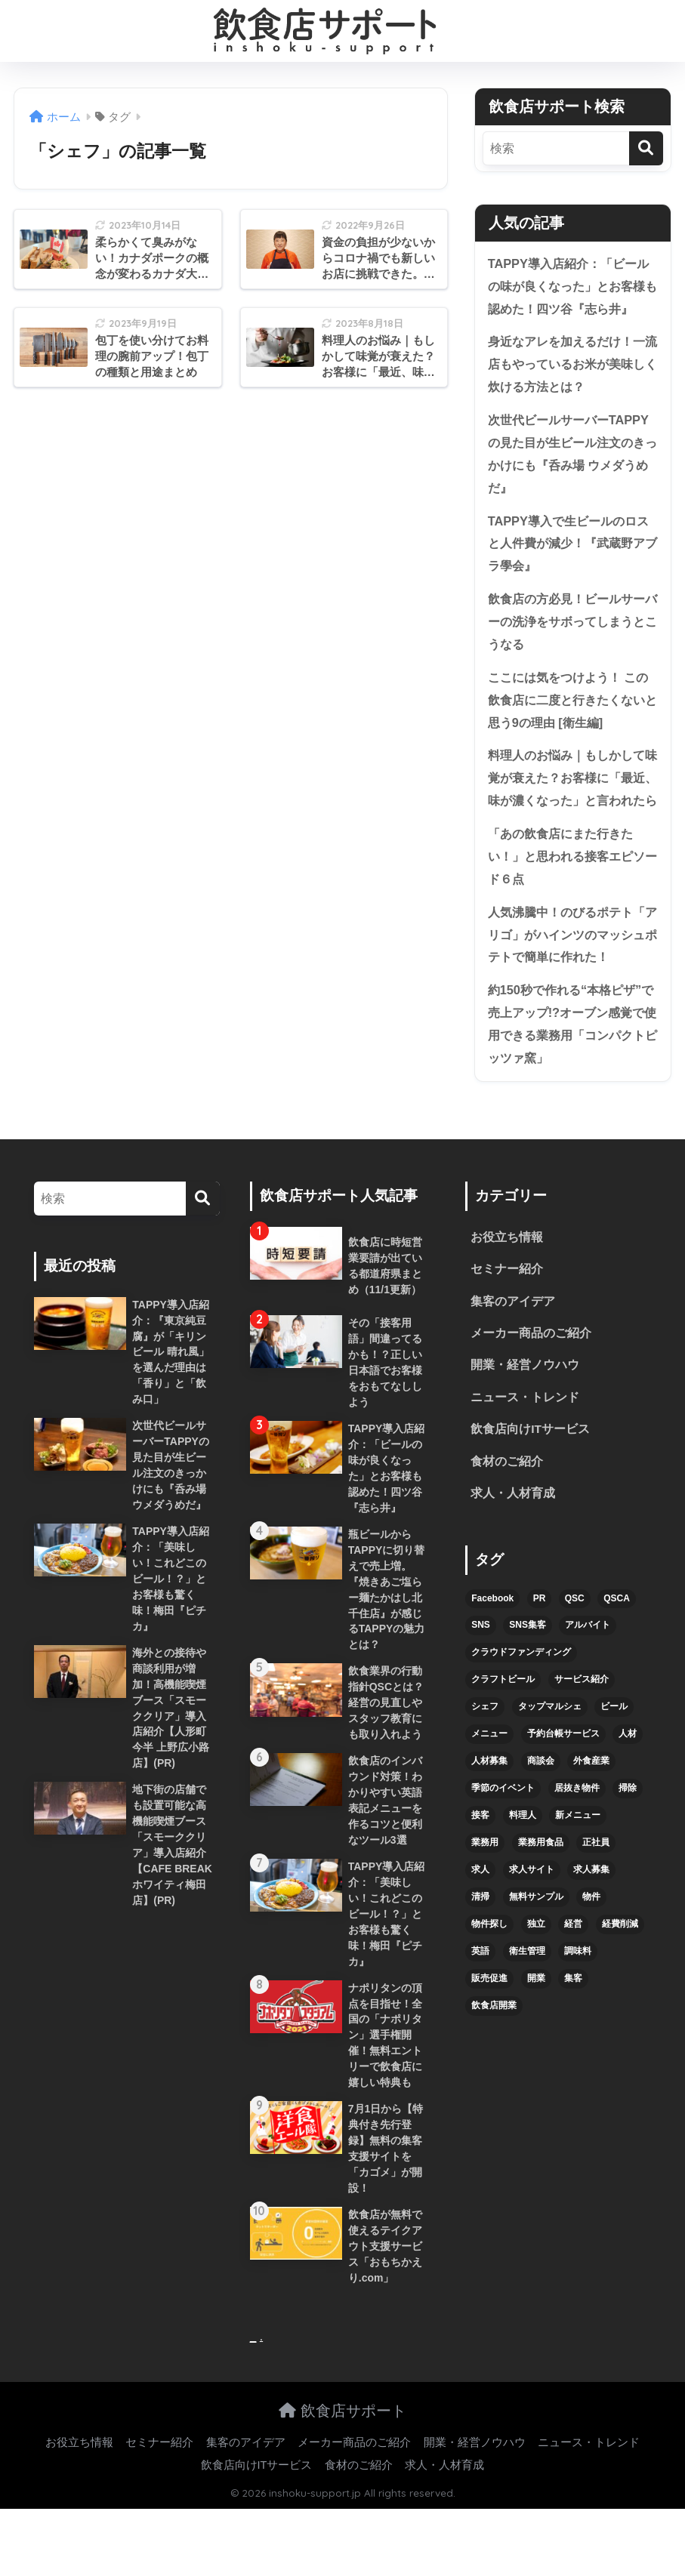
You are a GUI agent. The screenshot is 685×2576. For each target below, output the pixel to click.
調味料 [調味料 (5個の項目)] (577, 1999)
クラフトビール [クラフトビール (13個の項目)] (503, 1727)
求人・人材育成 (513, 1541)
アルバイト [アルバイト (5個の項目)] (587, 1674)
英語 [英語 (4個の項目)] (480, 1999)
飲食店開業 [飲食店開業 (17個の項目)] (494, 2053)
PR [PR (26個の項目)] (539, 1646)
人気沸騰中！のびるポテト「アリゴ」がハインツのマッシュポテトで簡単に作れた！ (571, 974)
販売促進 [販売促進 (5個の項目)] (489, 2026)
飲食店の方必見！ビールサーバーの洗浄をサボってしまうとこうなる (571, 630)
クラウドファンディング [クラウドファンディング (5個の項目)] (521, 1701)
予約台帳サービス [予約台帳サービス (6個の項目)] (563, 1781)
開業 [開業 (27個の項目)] (536, 2026)
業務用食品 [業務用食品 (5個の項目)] (540, 1890)
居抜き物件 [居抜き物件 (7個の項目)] (577, 1836)
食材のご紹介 (507, 1508)
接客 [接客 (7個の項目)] (480, 1863)
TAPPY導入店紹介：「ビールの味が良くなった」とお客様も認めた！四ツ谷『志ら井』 (573, 287)
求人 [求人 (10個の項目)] (480, 1917)
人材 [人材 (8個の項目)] (628, 1781)
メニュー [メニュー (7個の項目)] (489, 1781)
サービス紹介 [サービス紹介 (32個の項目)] (581, 1727)
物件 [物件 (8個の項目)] (591, 1945)
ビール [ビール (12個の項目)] (614, 1754)
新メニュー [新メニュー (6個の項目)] (577, 1863)
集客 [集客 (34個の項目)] (573, 2026)
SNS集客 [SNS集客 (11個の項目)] (527, 1674)
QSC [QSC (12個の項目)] (575, 1646)
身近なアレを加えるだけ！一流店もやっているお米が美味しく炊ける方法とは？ (571, 367)
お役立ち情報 (507, 1280)
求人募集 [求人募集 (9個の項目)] (591, 1917)
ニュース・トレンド (525, 1443)
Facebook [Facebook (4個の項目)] (492, 1646)
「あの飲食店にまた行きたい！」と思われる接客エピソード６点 (571, 894)
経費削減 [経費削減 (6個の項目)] (620, 1972)
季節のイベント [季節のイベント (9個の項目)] (503, 1836)
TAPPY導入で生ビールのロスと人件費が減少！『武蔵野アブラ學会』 (573, 550)
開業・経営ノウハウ (525, 1411)
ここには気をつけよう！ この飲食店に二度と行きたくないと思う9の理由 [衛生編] (571, 710)
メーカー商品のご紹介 (531, 1378)
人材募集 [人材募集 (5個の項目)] (489, 1809)
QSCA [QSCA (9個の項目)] (616, 1646)
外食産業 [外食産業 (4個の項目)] (591, 1809)
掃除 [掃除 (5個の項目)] (628, 1836)
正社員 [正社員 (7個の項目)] (595, 1890)
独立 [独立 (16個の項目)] (536, 1972)
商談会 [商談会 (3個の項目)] (540, 1809)
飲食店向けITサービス (530, 1476)
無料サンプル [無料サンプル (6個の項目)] (536, 1945)
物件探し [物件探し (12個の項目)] (489, 1972)
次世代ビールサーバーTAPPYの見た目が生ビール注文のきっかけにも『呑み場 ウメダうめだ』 (573, 459)
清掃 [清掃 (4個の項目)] (480, 1945)
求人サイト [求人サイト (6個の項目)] (531, 1917)
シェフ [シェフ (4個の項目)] (484, 1754)
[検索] (646, 148)
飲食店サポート (342, 2477)
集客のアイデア (513, 1345)
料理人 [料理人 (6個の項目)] (522, 1863)
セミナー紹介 (507, 1313)
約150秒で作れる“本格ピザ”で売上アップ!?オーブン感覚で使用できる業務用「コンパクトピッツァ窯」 (571, 1066)
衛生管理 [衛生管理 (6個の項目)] (527, 1999)
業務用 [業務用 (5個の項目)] (484, 1890)
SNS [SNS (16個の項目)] (480, 1674)
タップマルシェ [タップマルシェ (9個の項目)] (550, 1754)
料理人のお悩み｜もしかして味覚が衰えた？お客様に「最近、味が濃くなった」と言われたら (571, 802)
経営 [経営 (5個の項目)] (573, 1972)
